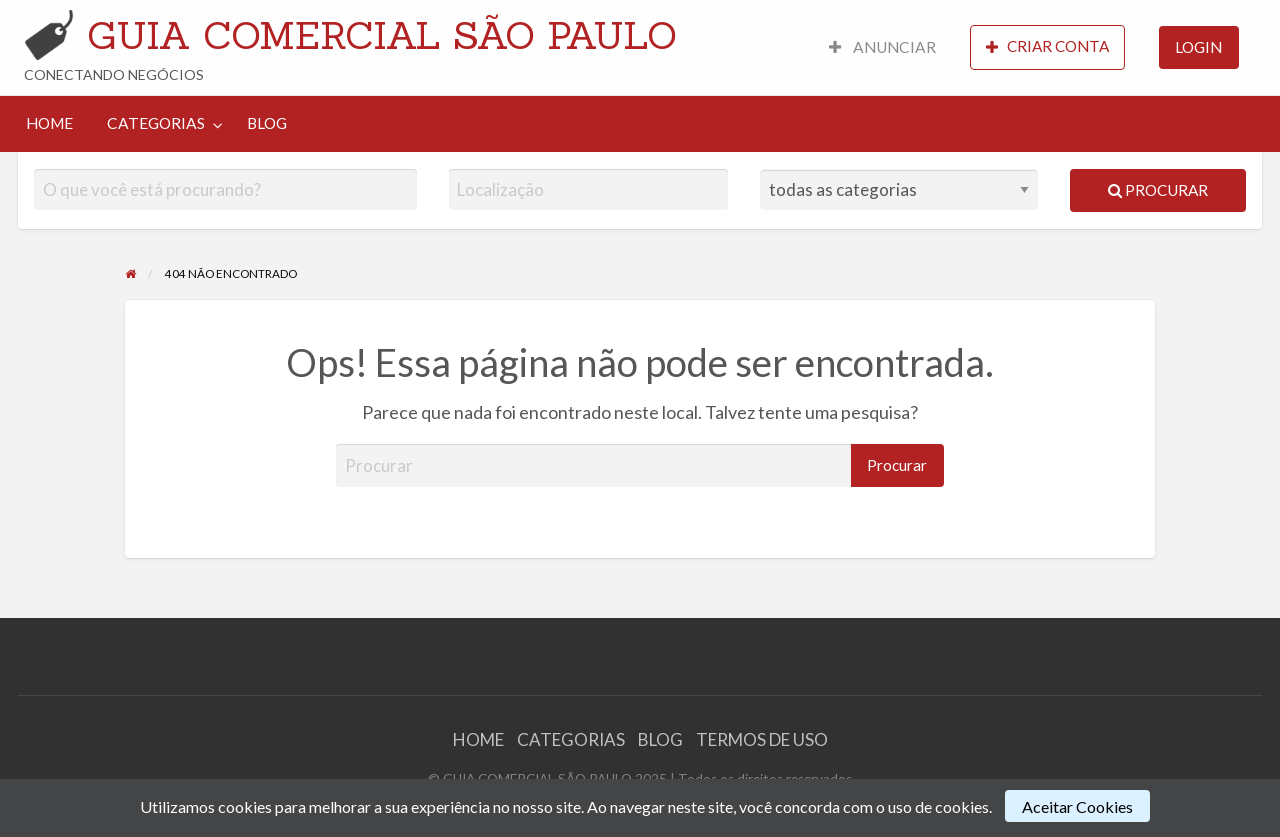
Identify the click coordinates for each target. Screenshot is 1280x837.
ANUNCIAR (882, 47)
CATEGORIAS (156, 123)
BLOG (267, 123)
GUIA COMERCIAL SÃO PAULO (382, 35)
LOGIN (1198, 47)
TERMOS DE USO (762, 739)
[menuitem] (882, 47)
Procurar (1158, 190)
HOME (49, 123)
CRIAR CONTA (1047, 46)
